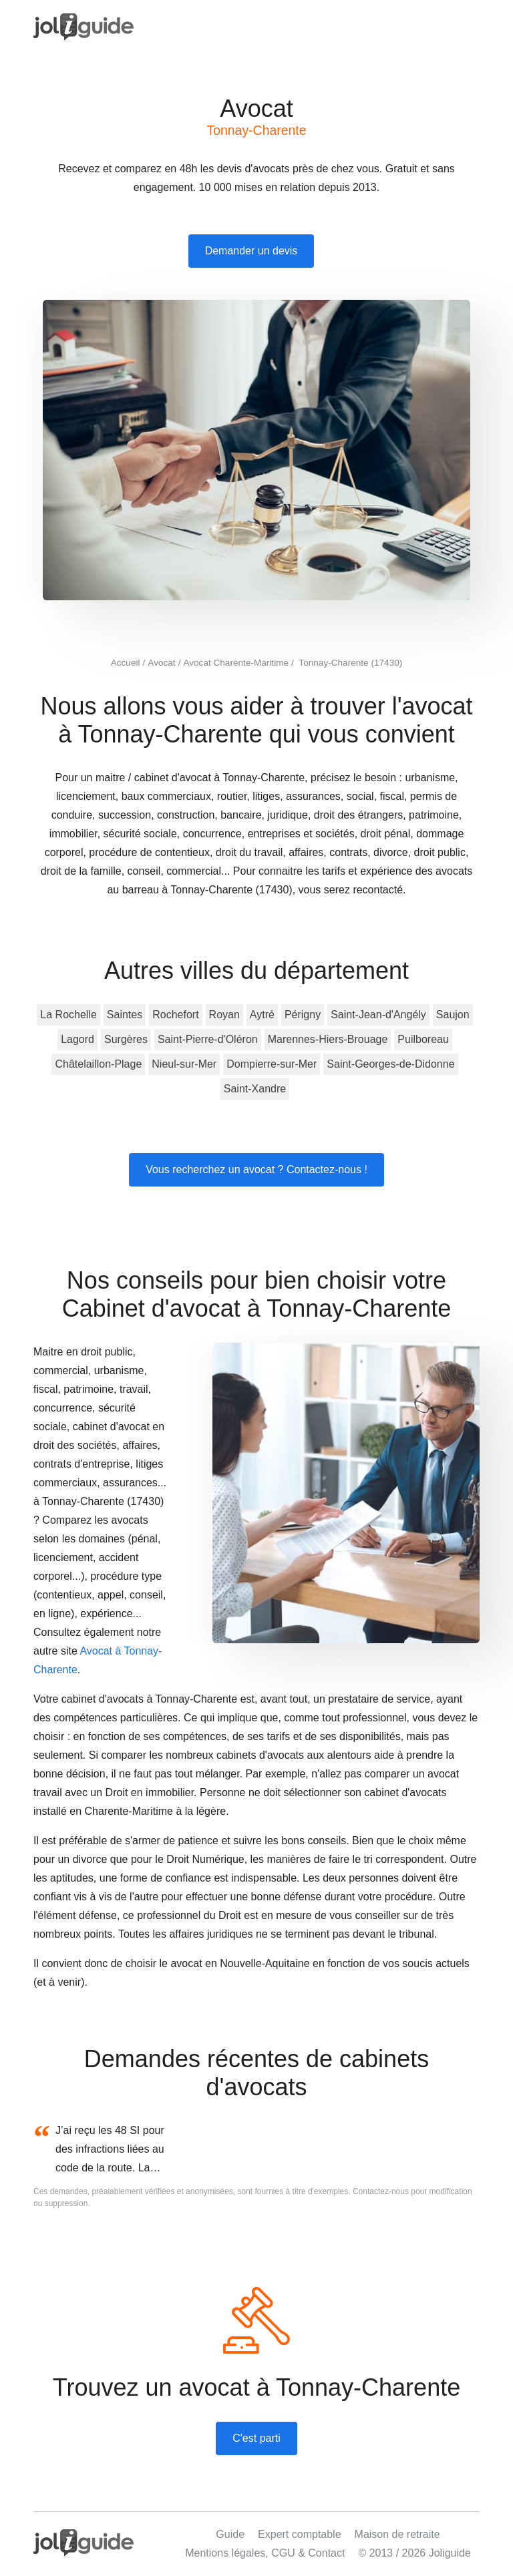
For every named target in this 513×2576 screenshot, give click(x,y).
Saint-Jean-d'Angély (378, 1014)
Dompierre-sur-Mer (271, 1064)
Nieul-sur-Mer (184, 1064)
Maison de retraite (397, 2534)
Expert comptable (299, 2534)
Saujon (453, 1014)
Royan (224, 1014)
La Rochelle (68, 1014)
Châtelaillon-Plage (98, 1064)
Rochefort (175, 1014)
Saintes (124, 1014)
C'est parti (256, 2438)
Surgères (126, 1039)
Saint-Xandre (255, 1088)
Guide (230, 2534)
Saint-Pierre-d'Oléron (208, 1039)
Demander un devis (251, 250)
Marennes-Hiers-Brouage (328, 1039)
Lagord (77, 1039)
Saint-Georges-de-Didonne (390, 1064)
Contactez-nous (381, 2191)
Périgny (303, 1014)
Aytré (262, 1014)
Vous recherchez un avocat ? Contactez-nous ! (256, 1169)
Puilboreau (423, 1039)
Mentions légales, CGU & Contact (265, 2553)
